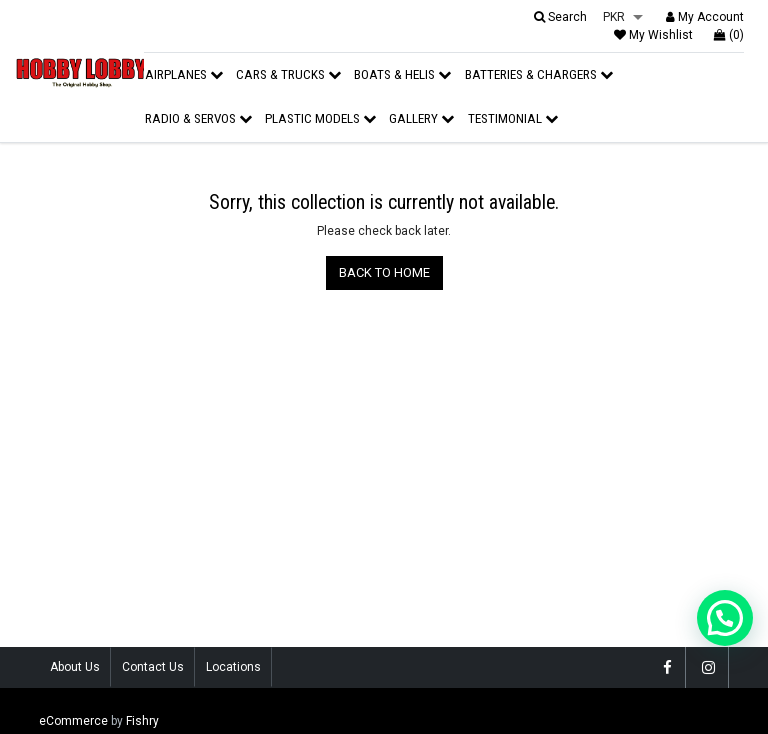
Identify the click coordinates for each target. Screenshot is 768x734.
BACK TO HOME (384, 272)
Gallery (421, 118)
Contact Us (153, 667)
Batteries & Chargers (539, 74)
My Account (705, 17)
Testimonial (513, 118)
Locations (233, 667)
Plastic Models (320, 118)
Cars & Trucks (288, 74)
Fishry (142, 721)
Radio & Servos (198, 118)
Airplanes (184, 74)
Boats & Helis (402, 74)
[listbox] (623, 18)
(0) (729, 35)
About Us (75, 667)
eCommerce (73, 721)
